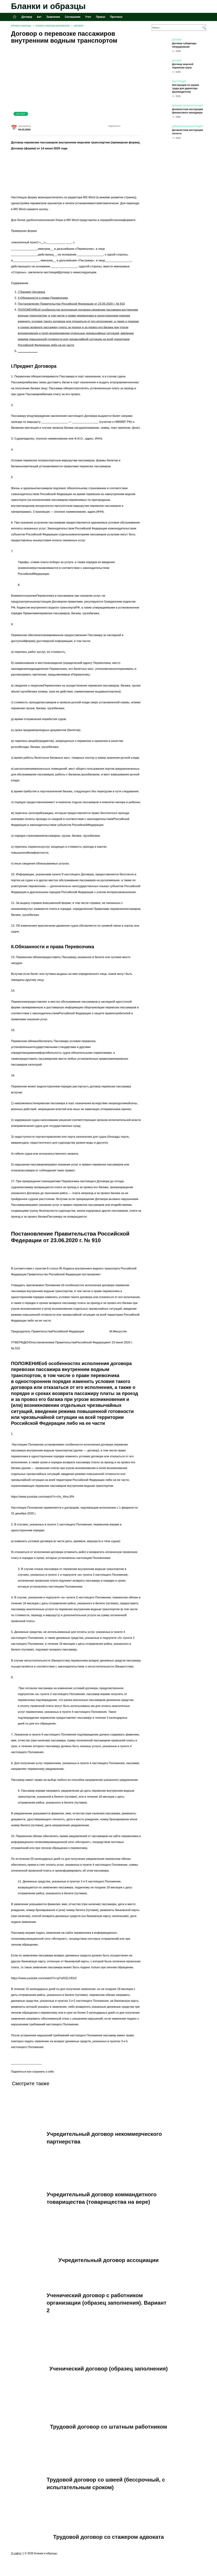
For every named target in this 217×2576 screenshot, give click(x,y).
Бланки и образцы (48, 6)
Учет (88, 16)
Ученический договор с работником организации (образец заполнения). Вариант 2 (107, 2303)
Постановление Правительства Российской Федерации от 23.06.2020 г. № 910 (71, 303)
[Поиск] (203, 27)
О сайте (16, 2553)
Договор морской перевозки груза (182, 66)
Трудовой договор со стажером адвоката (108, 2537)
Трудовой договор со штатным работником (108, 2427)
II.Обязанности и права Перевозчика (43, 297)
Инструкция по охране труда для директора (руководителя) (185, 88)
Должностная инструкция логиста (187, 132)
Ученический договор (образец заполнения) (108, 2369)
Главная (14, 17)
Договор (26, 16)
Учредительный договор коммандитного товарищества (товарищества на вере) (102, 2198)
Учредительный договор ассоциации (108, 2260)
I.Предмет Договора (31, 292)
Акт (39, 16)
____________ (27, 351)
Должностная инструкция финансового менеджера (187, 111)
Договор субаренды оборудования (184, 45)
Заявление (53, 16)
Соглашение (72, 16)
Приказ (100, 16)
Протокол (116, 16)
